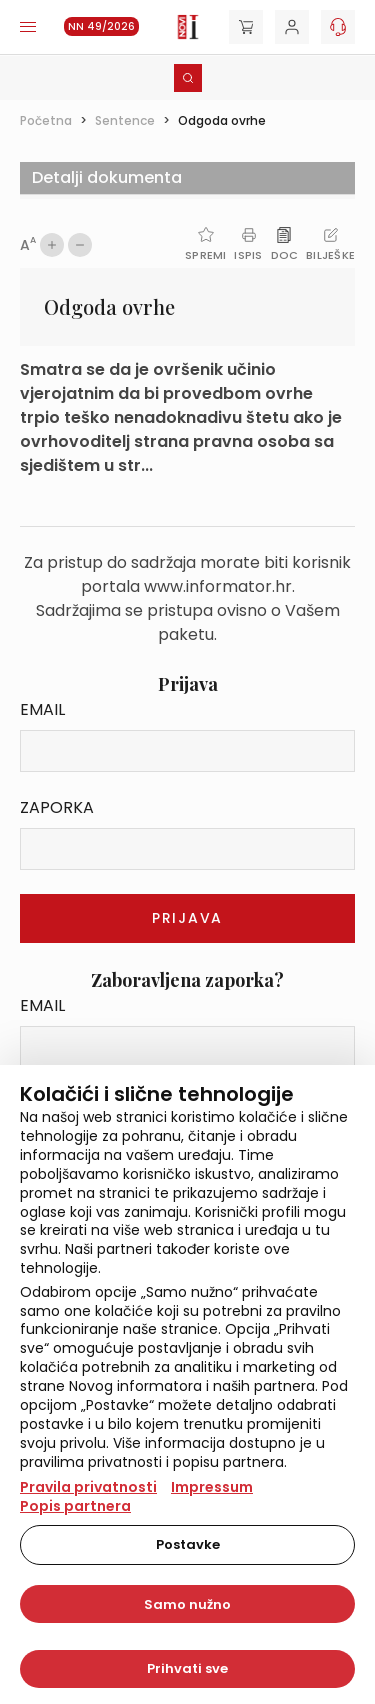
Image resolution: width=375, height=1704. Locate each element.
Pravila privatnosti (88, 1487)
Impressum (212, 1487)
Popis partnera (75, 1506)
